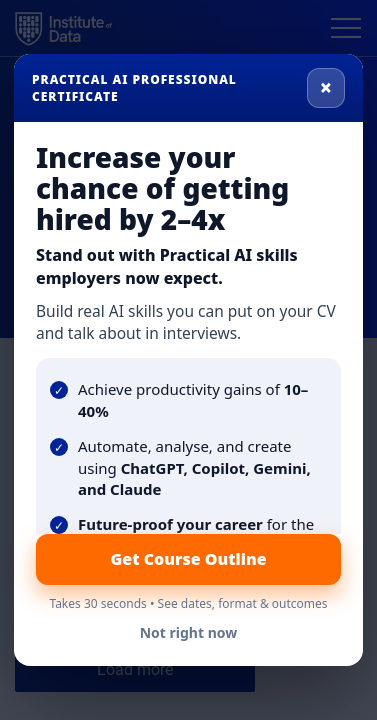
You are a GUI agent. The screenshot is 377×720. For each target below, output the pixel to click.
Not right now (189, 632)
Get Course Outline (188, 559)
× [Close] (325, 87)
